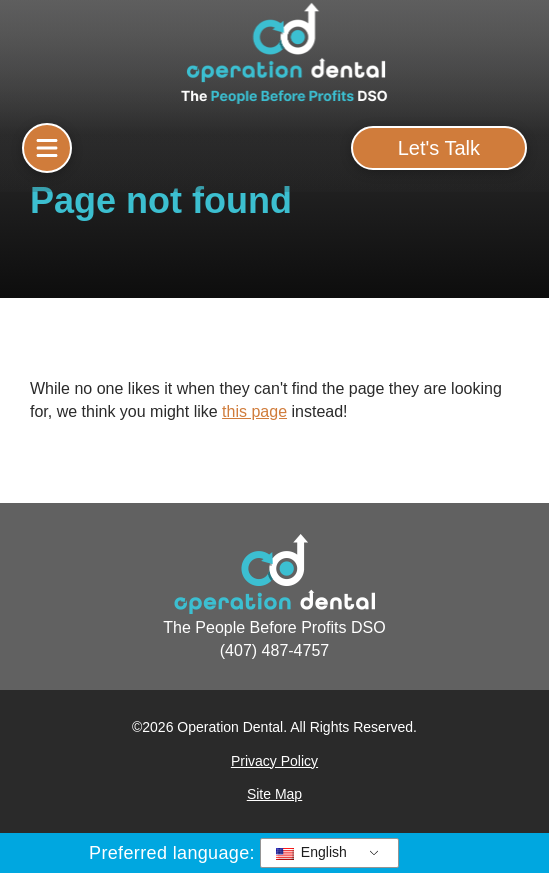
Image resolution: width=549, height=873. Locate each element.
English (311, 852)
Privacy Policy (274, 761)
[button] (47, 148)
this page (254, 411)
